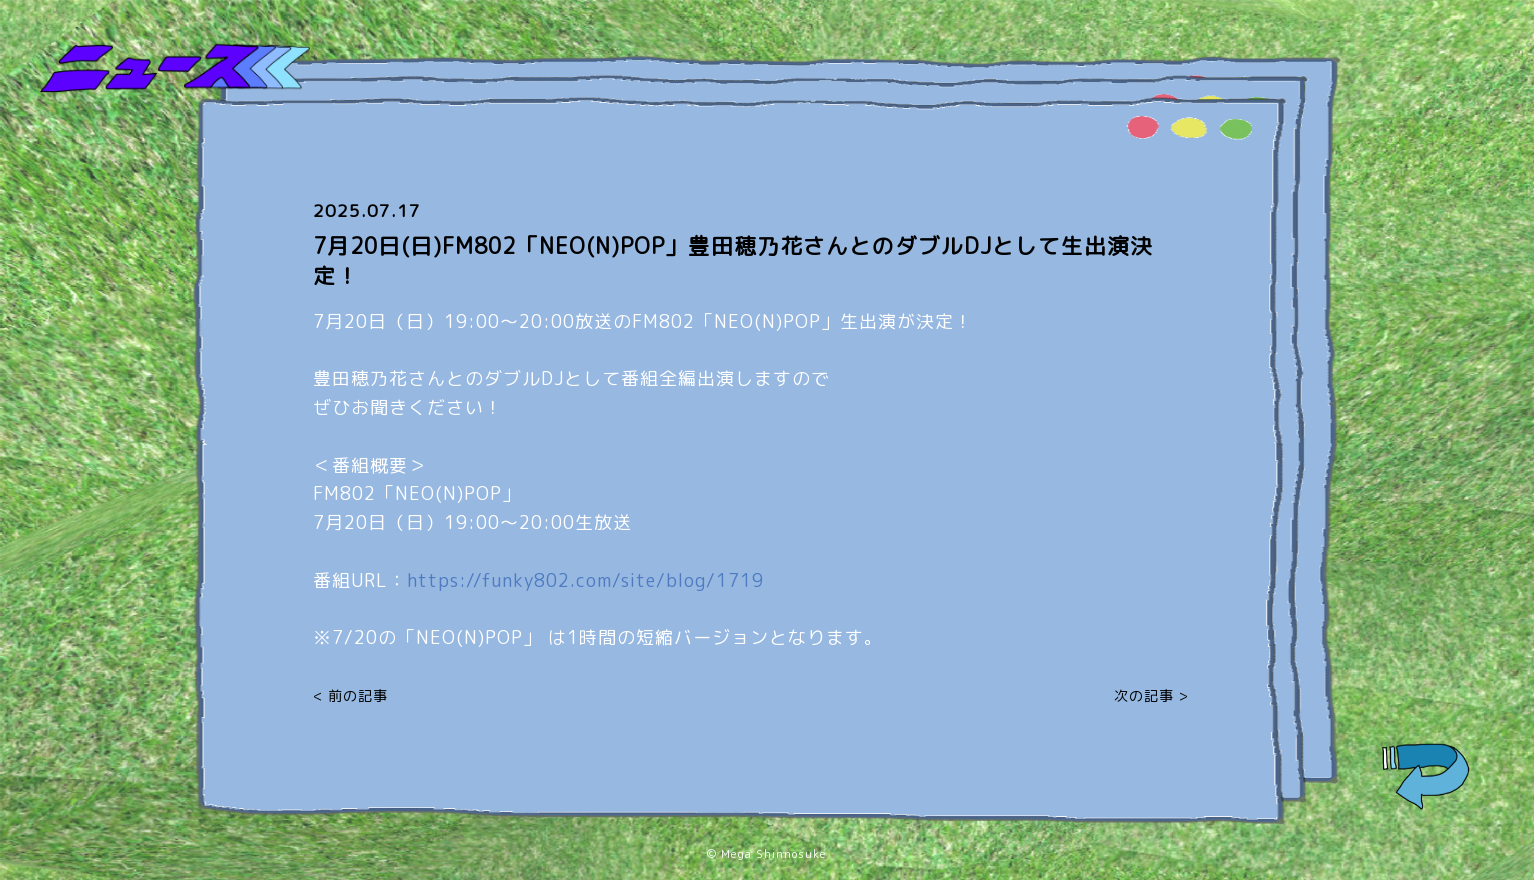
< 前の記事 (350, 695)
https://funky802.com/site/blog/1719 (585, 580)
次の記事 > (1151, 695)
